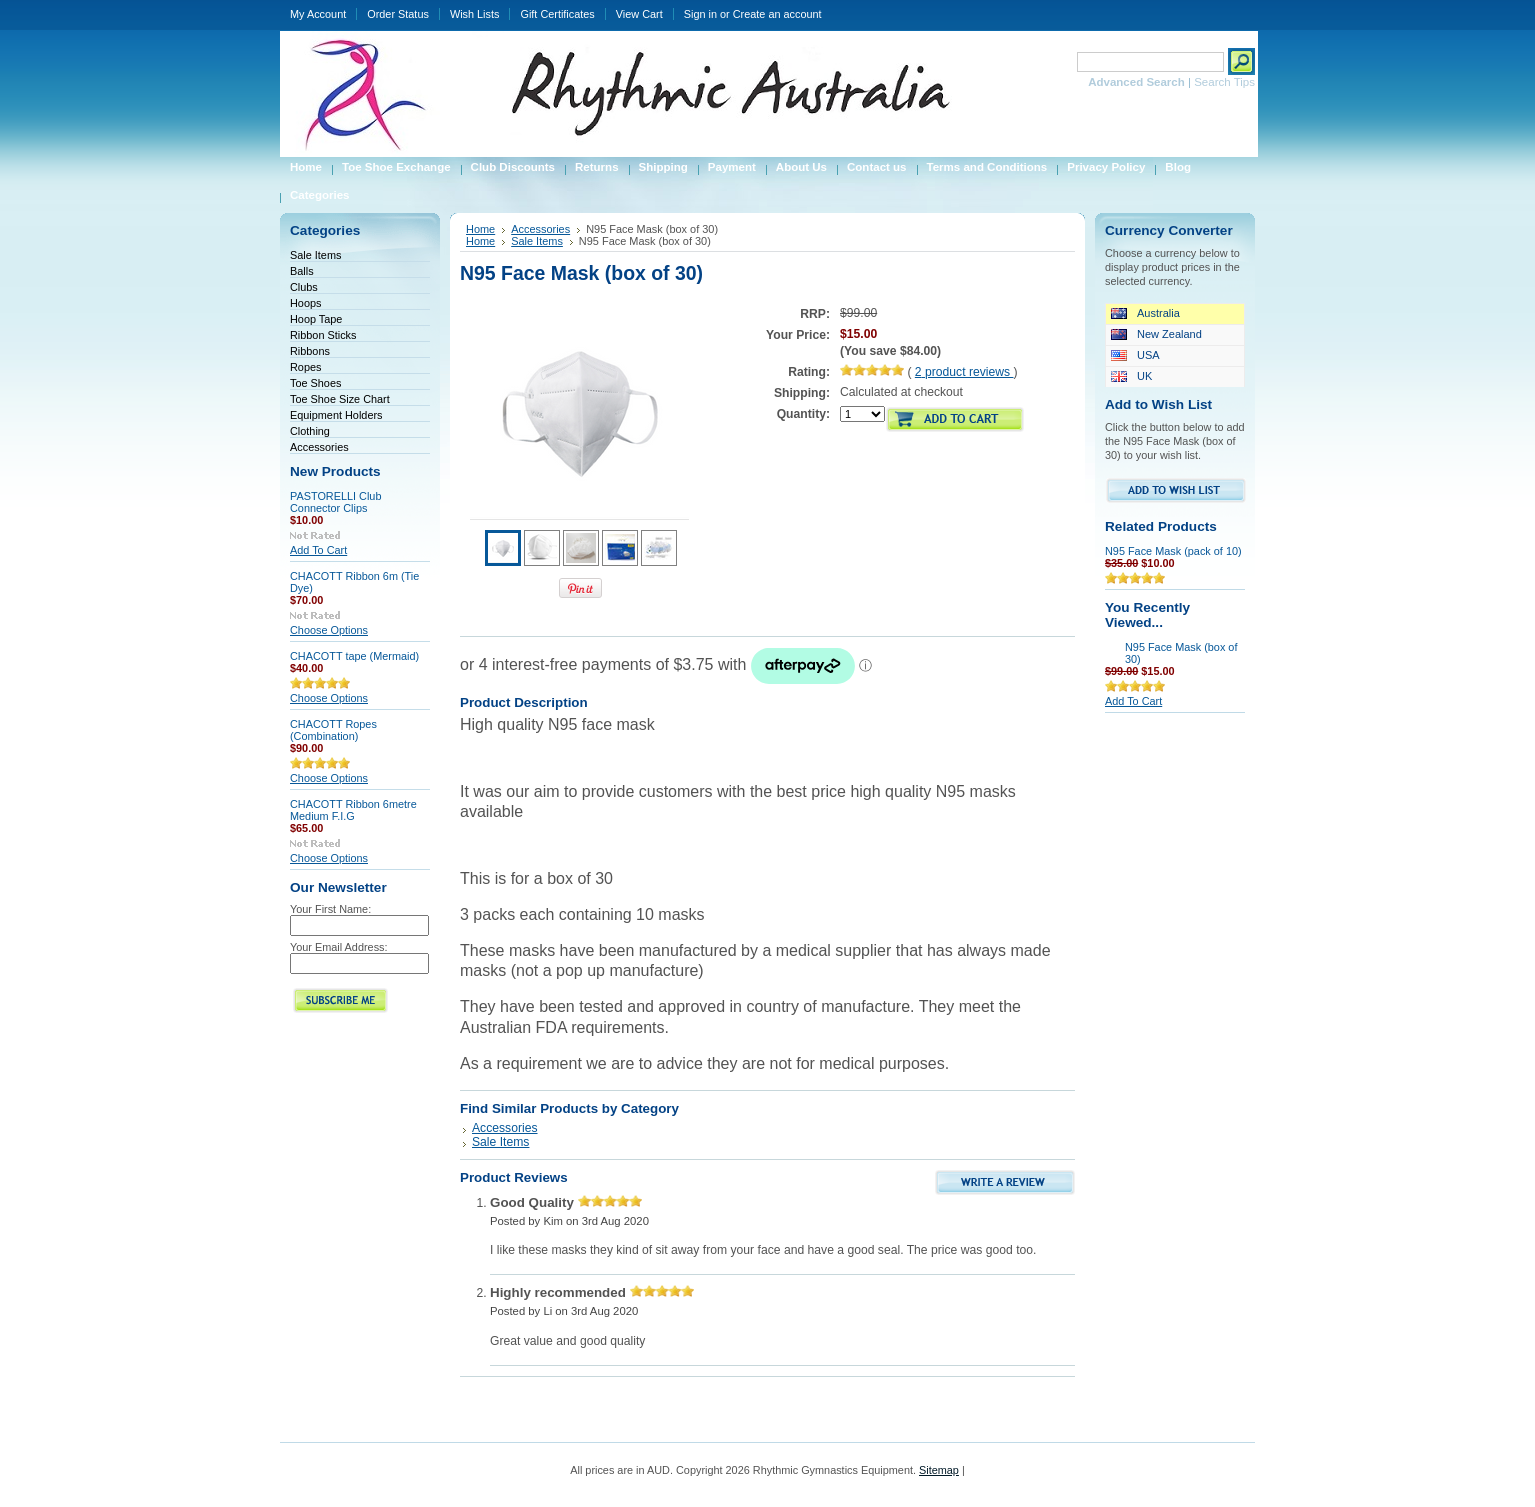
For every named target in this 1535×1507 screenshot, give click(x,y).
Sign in (700, 14)
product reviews (964, 372)
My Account (318, 14)
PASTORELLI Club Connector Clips (335, 502)
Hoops (305, 303)
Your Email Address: (339, 947)
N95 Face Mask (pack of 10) (1173, 551)
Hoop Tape (316, 319)
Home (480, 229)
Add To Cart (318, 550)
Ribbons (310, 351)
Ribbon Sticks (323, 335)
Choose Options (329, 630)
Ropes (305, 367)
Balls (302, 271)
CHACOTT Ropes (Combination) (333, 730)
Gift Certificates (557, 14)
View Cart (639, 14)
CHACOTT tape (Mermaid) (354, 656)
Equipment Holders (336, 415)
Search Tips (1224, 82)
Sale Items (315, 255)
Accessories (319, 447)
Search (1052, 61)
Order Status (398, 14)
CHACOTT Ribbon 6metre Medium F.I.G (353, 810)
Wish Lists (475, 14)
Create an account (777, 14)
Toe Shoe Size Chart (340, 399)
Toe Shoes (315, 383)
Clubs (304, 287)
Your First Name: (330, 909)
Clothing (310, 431)
